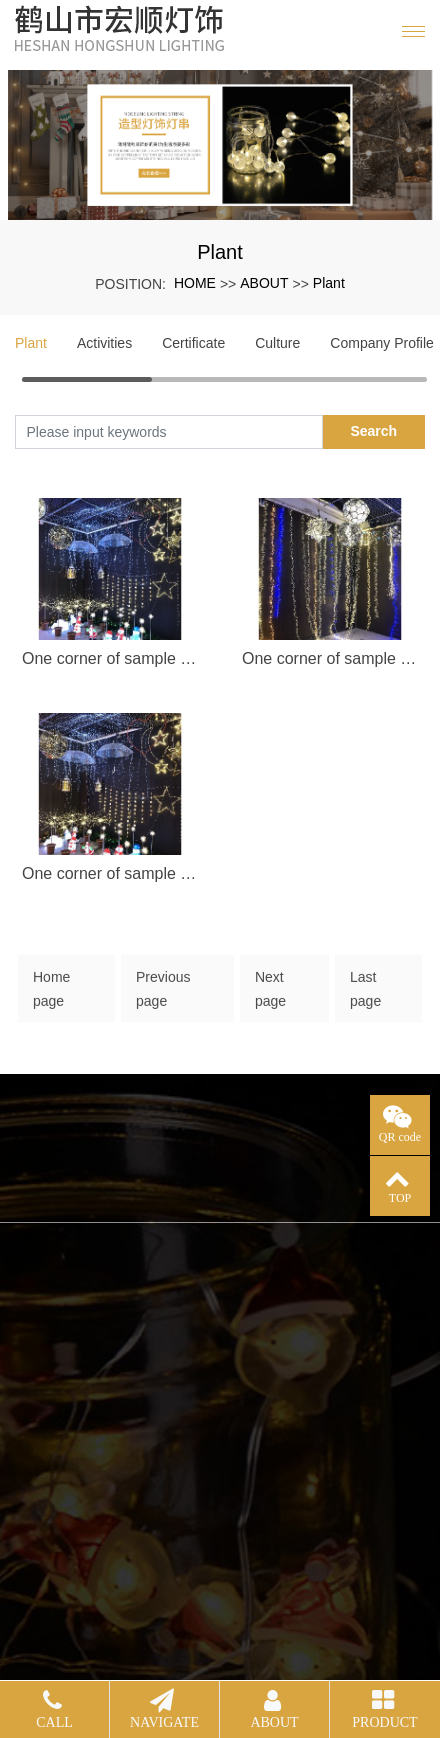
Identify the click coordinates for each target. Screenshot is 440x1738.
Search (373, 431)
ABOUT (264, 283)
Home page (51, 996)
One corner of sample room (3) (110, 873)
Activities (104, 343)
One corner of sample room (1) (110, 658)
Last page (365, 996)
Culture (277, 343)
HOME (195, 283)
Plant (329, 283)
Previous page (163, 996)
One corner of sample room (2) (330, 658)
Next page (270, 996)
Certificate (193, 343)
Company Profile (382, 343)
